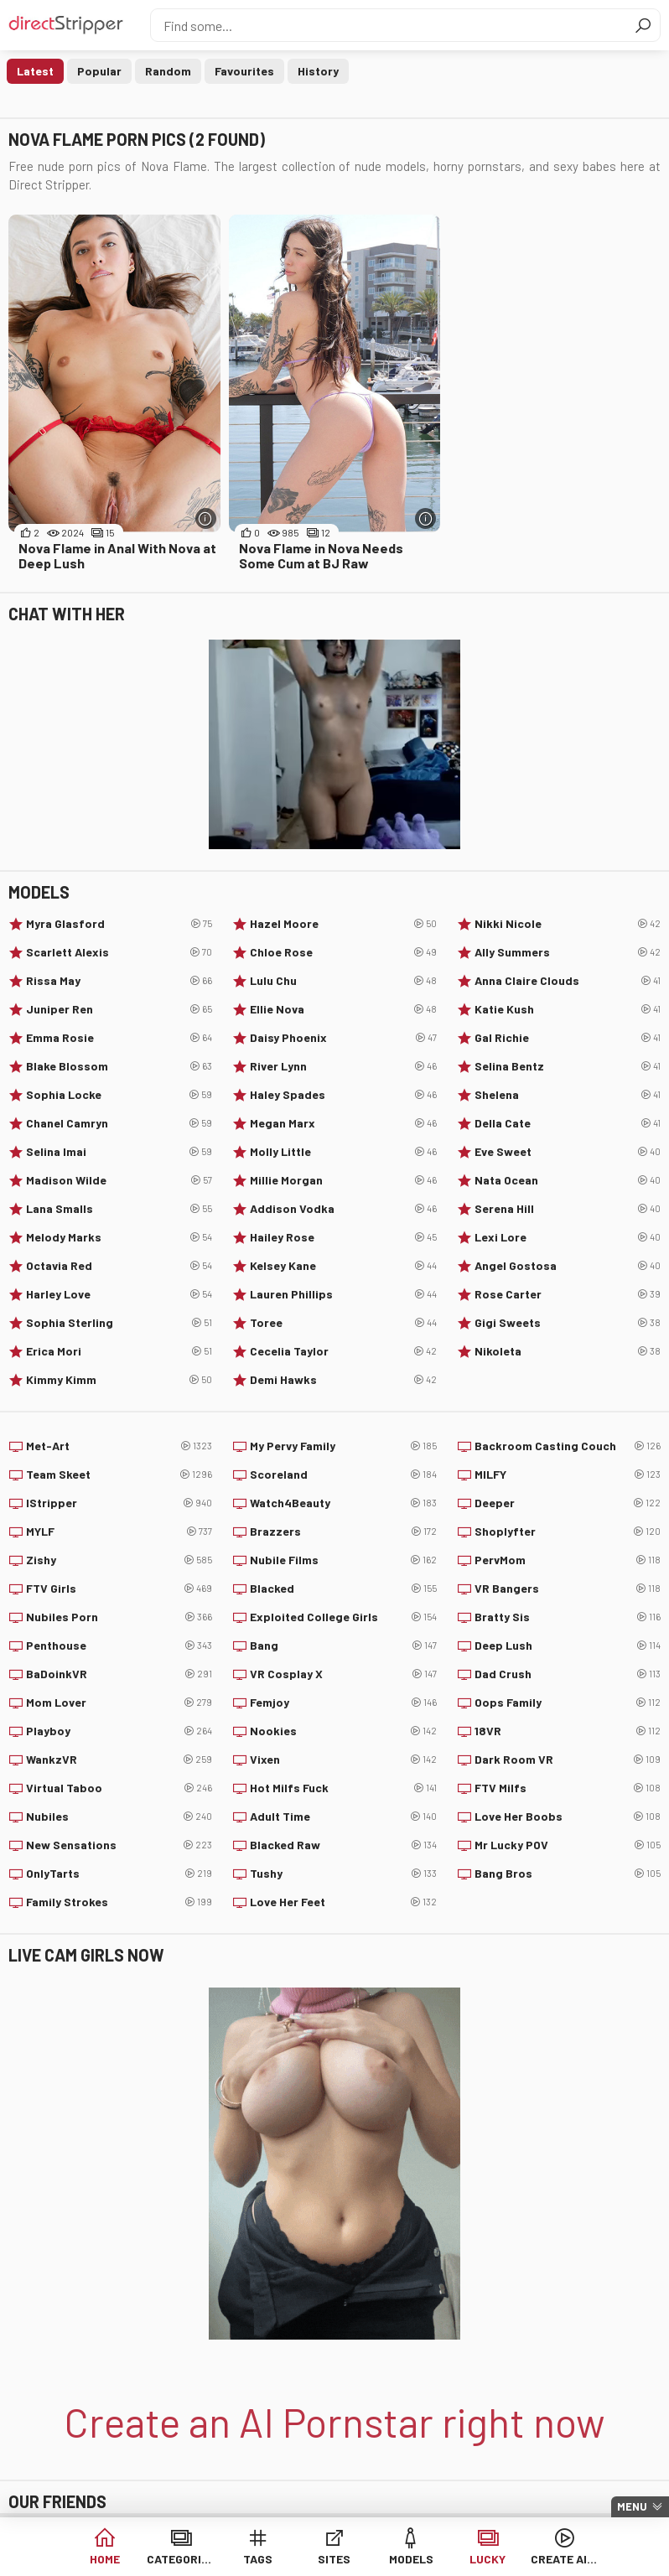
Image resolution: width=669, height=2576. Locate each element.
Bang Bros (568, 1873)
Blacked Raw (343, 1845)
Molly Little (343, 1152)
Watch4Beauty (343, 1503)
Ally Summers (568, 952)
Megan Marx (343, 1123)
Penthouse (119, 1645)
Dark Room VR (568, 1759)
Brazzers (343, 1531)
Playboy (119, 1731)
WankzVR (119, 1759)
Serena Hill (568, 1209)
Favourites (244, 71)
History (318, 71)
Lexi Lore (568, 1237)
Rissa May (119, 981)
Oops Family (568, 1702)
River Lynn (343, 1066)
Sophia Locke (119, 1095)
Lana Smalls (119, 1209)
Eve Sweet (568, 1152)
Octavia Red (119, 1266)
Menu (632, 2506)
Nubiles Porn (119, 1617)
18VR (568, 1731)
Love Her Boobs (568, 1816)
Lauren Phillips (343, 1294)
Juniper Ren (119, 1009)
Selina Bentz (568, 1066)
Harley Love (119, 1294)
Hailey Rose (343, 1237)
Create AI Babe (565, 2559)
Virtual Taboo (119, 1788)
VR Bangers (568, 1588)
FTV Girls (119, 1588)
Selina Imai (119, 1152)
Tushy (343, 1873)
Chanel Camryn (119, 1123)
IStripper (119, 1503)
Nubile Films (343, 1560)
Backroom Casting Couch (568, 1446)
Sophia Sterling (119, 1323)
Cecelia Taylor (343, 1351)
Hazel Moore (343, 924)
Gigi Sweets (568, 1323)
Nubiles (119, 1816)
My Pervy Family (343, 1446)
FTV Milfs (568, 1788)
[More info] (205, 518)
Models (411, 2559)
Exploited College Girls (343, 1617)
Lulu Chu (343, 981)
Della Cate (568, 1123)
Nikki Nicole (568, 924)
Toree (343, 1323)
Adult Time (343, 1816)
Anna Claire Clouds (568, 981)
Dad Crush (568, 1674)
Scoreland (343, 1474)
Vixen (343, 1759)
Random (168, 71)
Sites (334, 2559)
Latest (35, 71)
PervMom (568, 1560)
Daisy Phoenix (343, 1038)
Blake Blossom (119, 1066)
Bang (343, 1645)
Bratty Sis (568, 1617)
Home (105, 2559)
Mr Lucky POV (568, 1845)
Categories (181, 2559)
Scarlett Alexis (119, 952)
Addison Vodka (343, 1209)
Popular (99, 71)
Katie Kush (568, 1009)
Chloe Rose (343, 952)
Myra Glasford (119, 924)
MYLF (119, 1531)
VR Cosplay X (343, 1674)
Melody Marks (119, 1237)
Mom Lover (119, 1702)
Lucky (487, 2559)
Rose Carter (568, 1294)
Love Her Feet (343, 1902)
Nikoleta (568, 1351)
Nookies (343, 1731)
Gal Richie (568, 1038)
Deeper (568, 1503)
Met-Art (119, 1446)
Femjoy (343, 1702)
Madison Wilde (119, 1180)
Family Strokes (119, 1902)
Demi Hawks (343, 1380)
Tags (257, 2559)
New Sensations (119, 1845)
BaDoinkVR (119, 1674)
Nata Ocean (568, 1180)
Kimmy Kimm (119, 1380)
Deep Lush (568, 1645)
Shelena (568, 1095)
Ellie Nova (343, 1009)
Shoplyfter (568, 1531)
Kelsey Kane (343, 1266)
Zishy (119, 1560)
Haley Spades (343, 1095)
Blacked (343, 1588)
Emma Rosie (119, 1038)
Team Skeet (119, 1474)
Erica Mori (119, 1351)
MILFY (568, 1474)
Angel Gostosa (568, 1266)
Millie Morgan (343, 1180)
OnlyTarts (119, 1873)
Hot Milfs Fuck (343, 1788)
